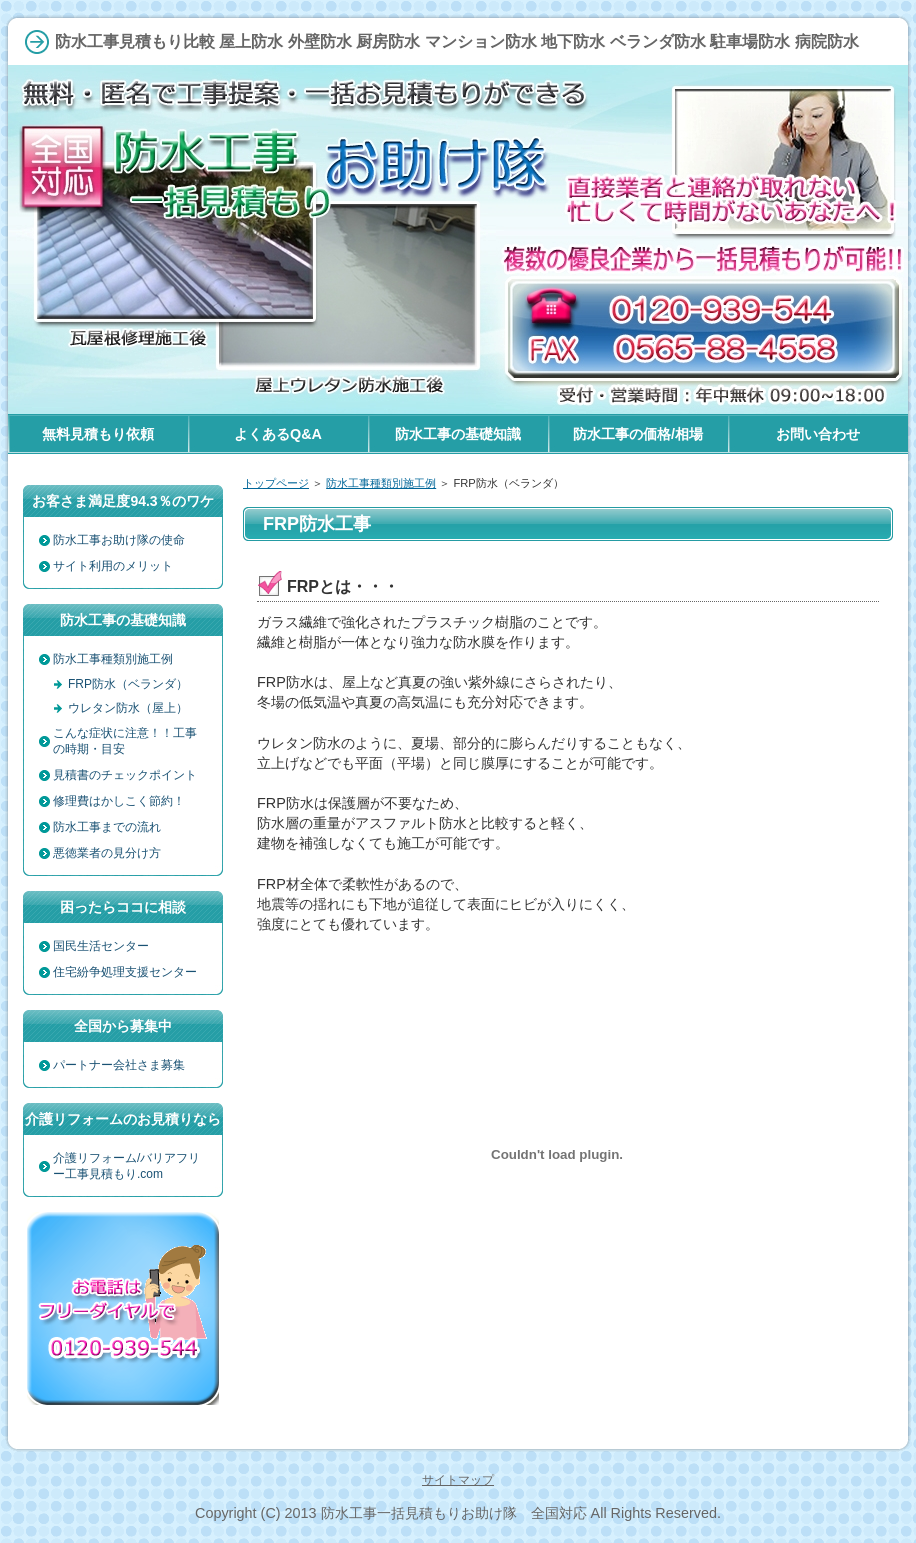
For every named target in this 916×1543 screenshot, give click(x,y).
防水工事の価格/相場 (638, 434)
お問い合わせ (818, 434)
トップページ (276, 483)
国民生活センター (101, 946)
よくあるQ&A (278, 434)
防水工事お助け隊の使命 (119, 540)
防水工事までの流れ (107, 827)
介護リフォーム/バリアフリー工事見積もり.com (126, 1166)
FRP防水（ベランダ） (128, 684)
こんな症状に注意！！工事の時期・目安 (125, 741)
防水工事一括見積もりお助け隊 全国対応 (454, 1513)
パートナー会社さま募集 (119, 1065)
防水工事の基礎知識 (458, 434)
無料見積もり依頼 (98, 434)
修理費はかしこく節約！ (119, 801)
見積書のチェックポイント (125, 775)
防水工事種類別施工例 (381, 483)
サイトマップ (458, 1480)
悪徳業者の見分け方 (107, 853)
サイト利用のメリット (113, 566)
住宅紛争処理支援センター (125, 972)
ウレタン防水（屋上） (128, 708)
